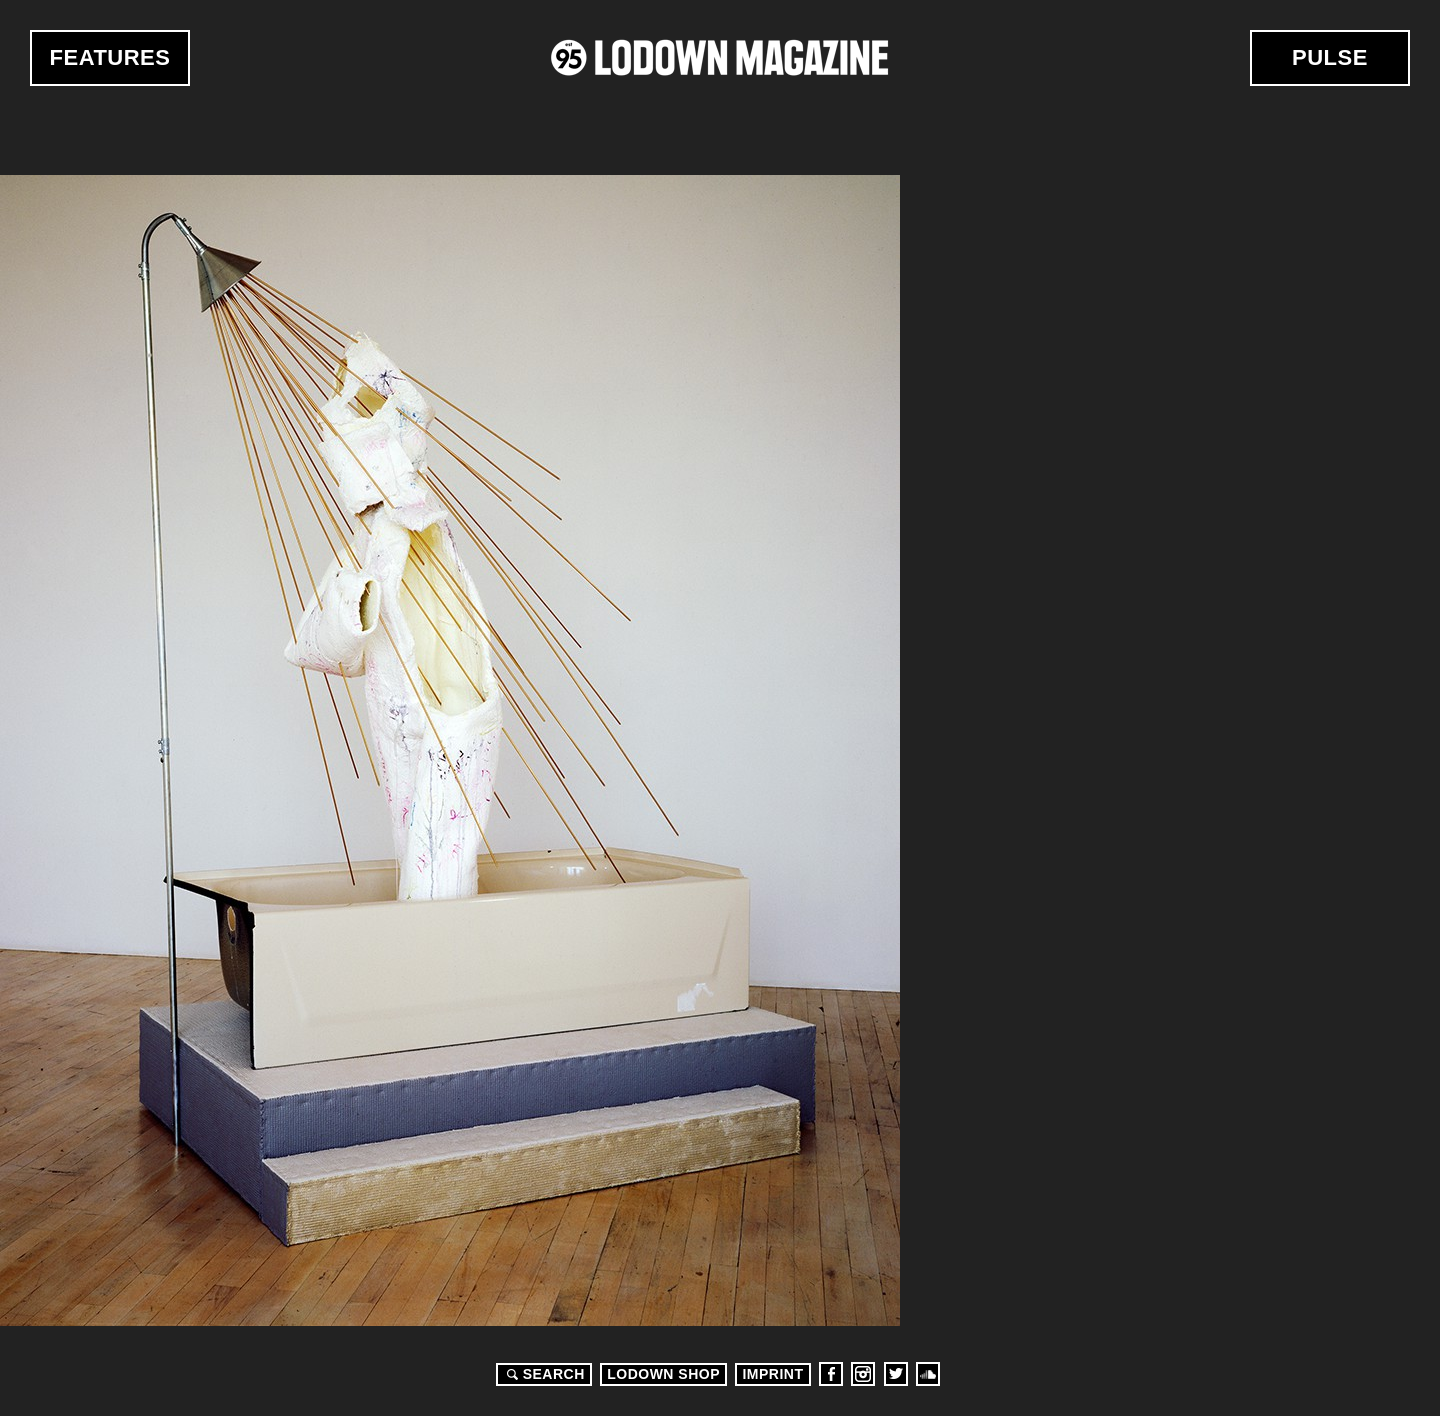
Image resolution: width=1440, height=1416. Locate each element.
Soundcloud (928, 1374)
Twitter (896, 1374)
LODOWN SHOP (663, 1374)
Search (543, 1374)
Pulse (1330, 57)
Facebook (831, 1374)
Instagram (863, 1374)
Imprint (772, 1374)
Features (110, 57)
